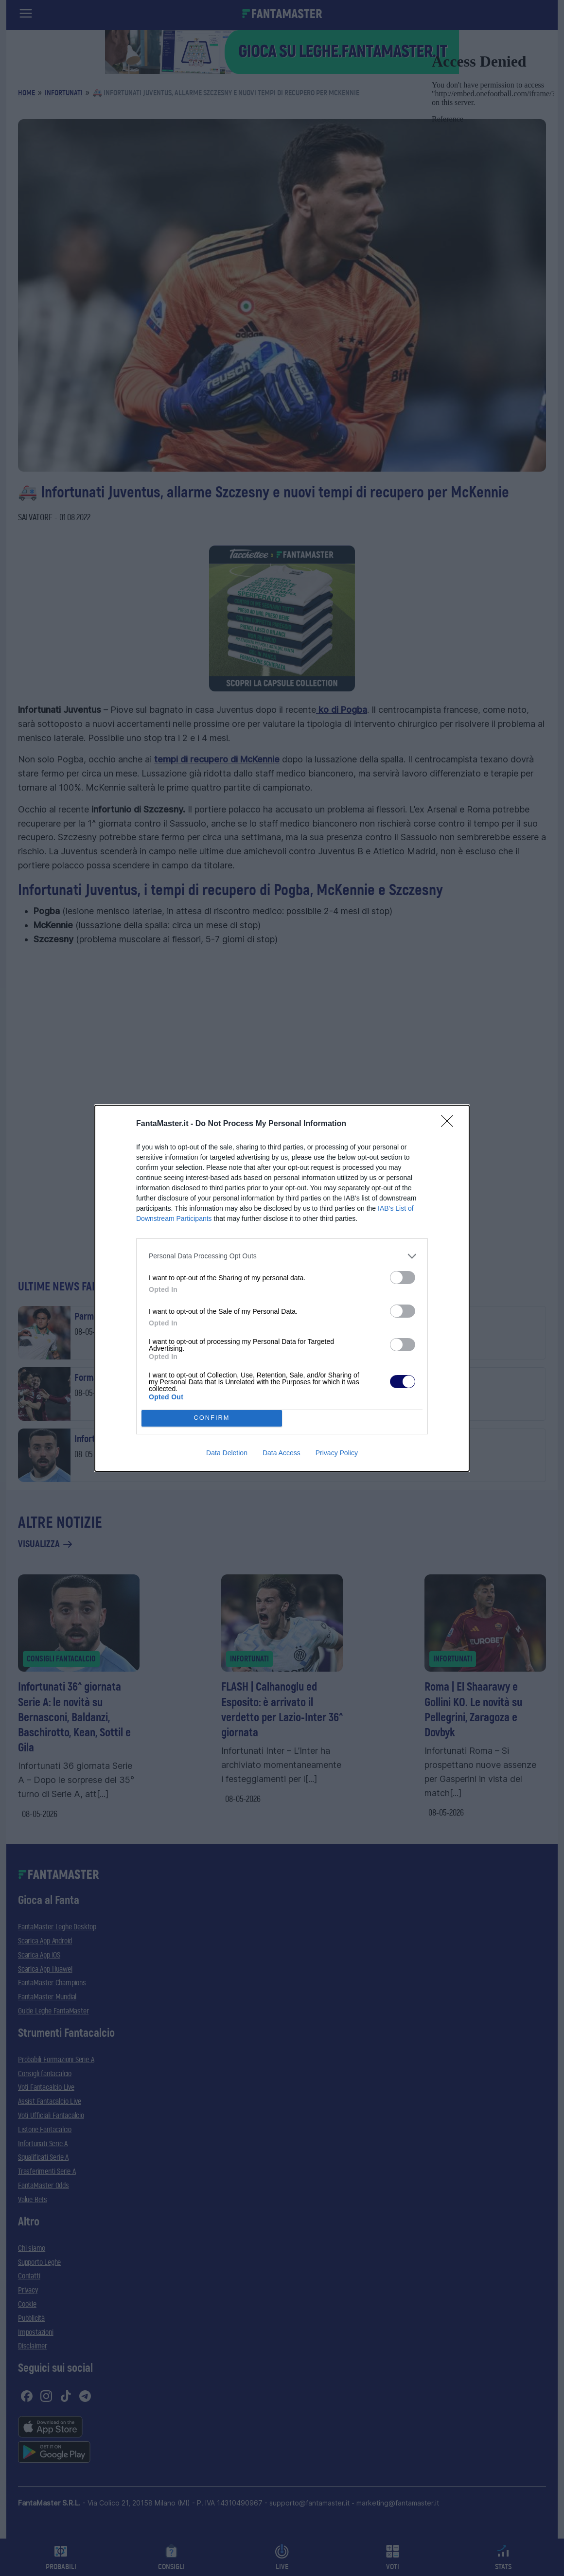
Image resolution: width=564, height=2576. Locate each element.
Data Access (281, 1453)
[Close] (450, 1124)
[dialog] (282, 1288)
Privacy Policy (337, 1453)
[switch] (402, 1277)
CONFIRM (212, 1418)
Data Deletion (226, 1453)
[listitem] (282, 1256)
